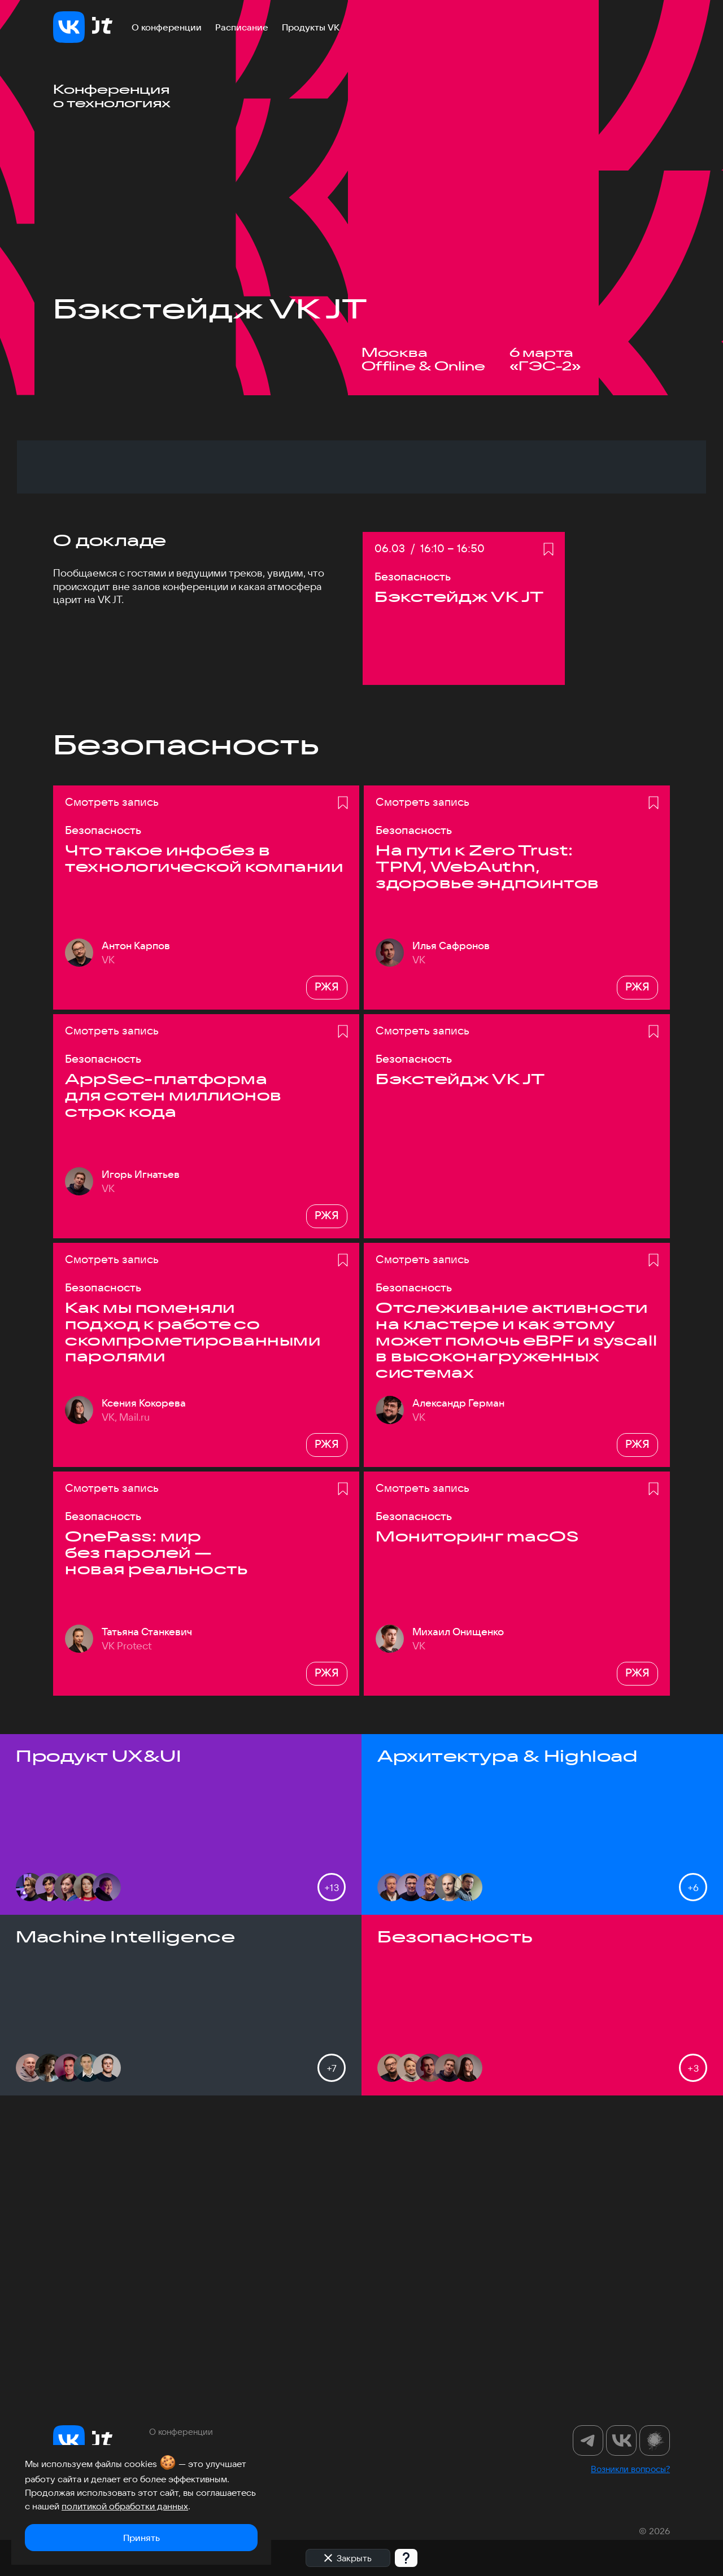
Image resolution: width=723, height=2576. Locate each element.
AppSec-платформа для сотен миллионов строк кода (173, 1368)
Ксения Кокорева (144, 1676)
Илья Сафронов (451, 1218)
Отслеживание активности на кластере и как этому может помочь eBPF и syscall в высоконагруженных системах (516, 1613)
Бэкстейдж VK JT (460, 1352)
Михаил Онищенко (458, 1904)
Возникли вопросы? (630, 2469)
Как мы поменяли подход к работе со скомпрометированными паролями (192, 1605)
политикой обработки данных (125, 2506)
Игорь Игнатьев (141, 1447)
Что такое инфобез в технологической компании (204, 1132)
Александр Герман (458, 1676)
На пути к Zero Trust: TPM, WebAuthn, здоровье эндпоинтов (487, 1140)
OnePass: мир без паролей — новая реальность (156, 1826)
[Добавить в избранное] (548, 822)
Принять (141, 2537)
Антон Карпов (136, 1218)
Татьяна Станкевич (147, 1904)
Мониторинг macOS (477, 1810)
